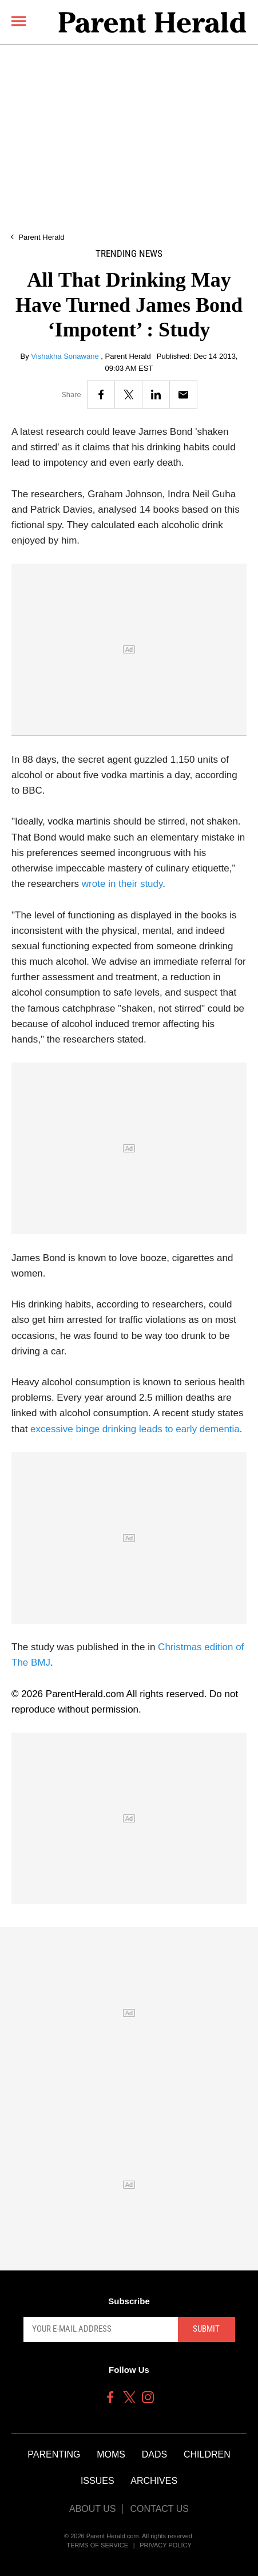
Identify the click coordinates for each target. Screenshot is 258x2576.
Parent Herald (41, 237)
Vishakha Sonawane (66, 356)
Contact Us (159, 2509)
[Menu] (18, 21)
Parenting (53, 2454)
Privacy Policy (166, 2545)
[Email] (183, 395)
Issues (97, 2481)
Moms (111, 2454)
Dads (154, 2454)
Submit (206, 2329)
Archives (153, 2481)
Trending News (129, 253)
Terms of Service (97, 2545)
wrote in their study (122, 883)
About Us (92, 2509)
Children (207, 2454)
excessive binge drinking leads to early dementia (135, 1429)
